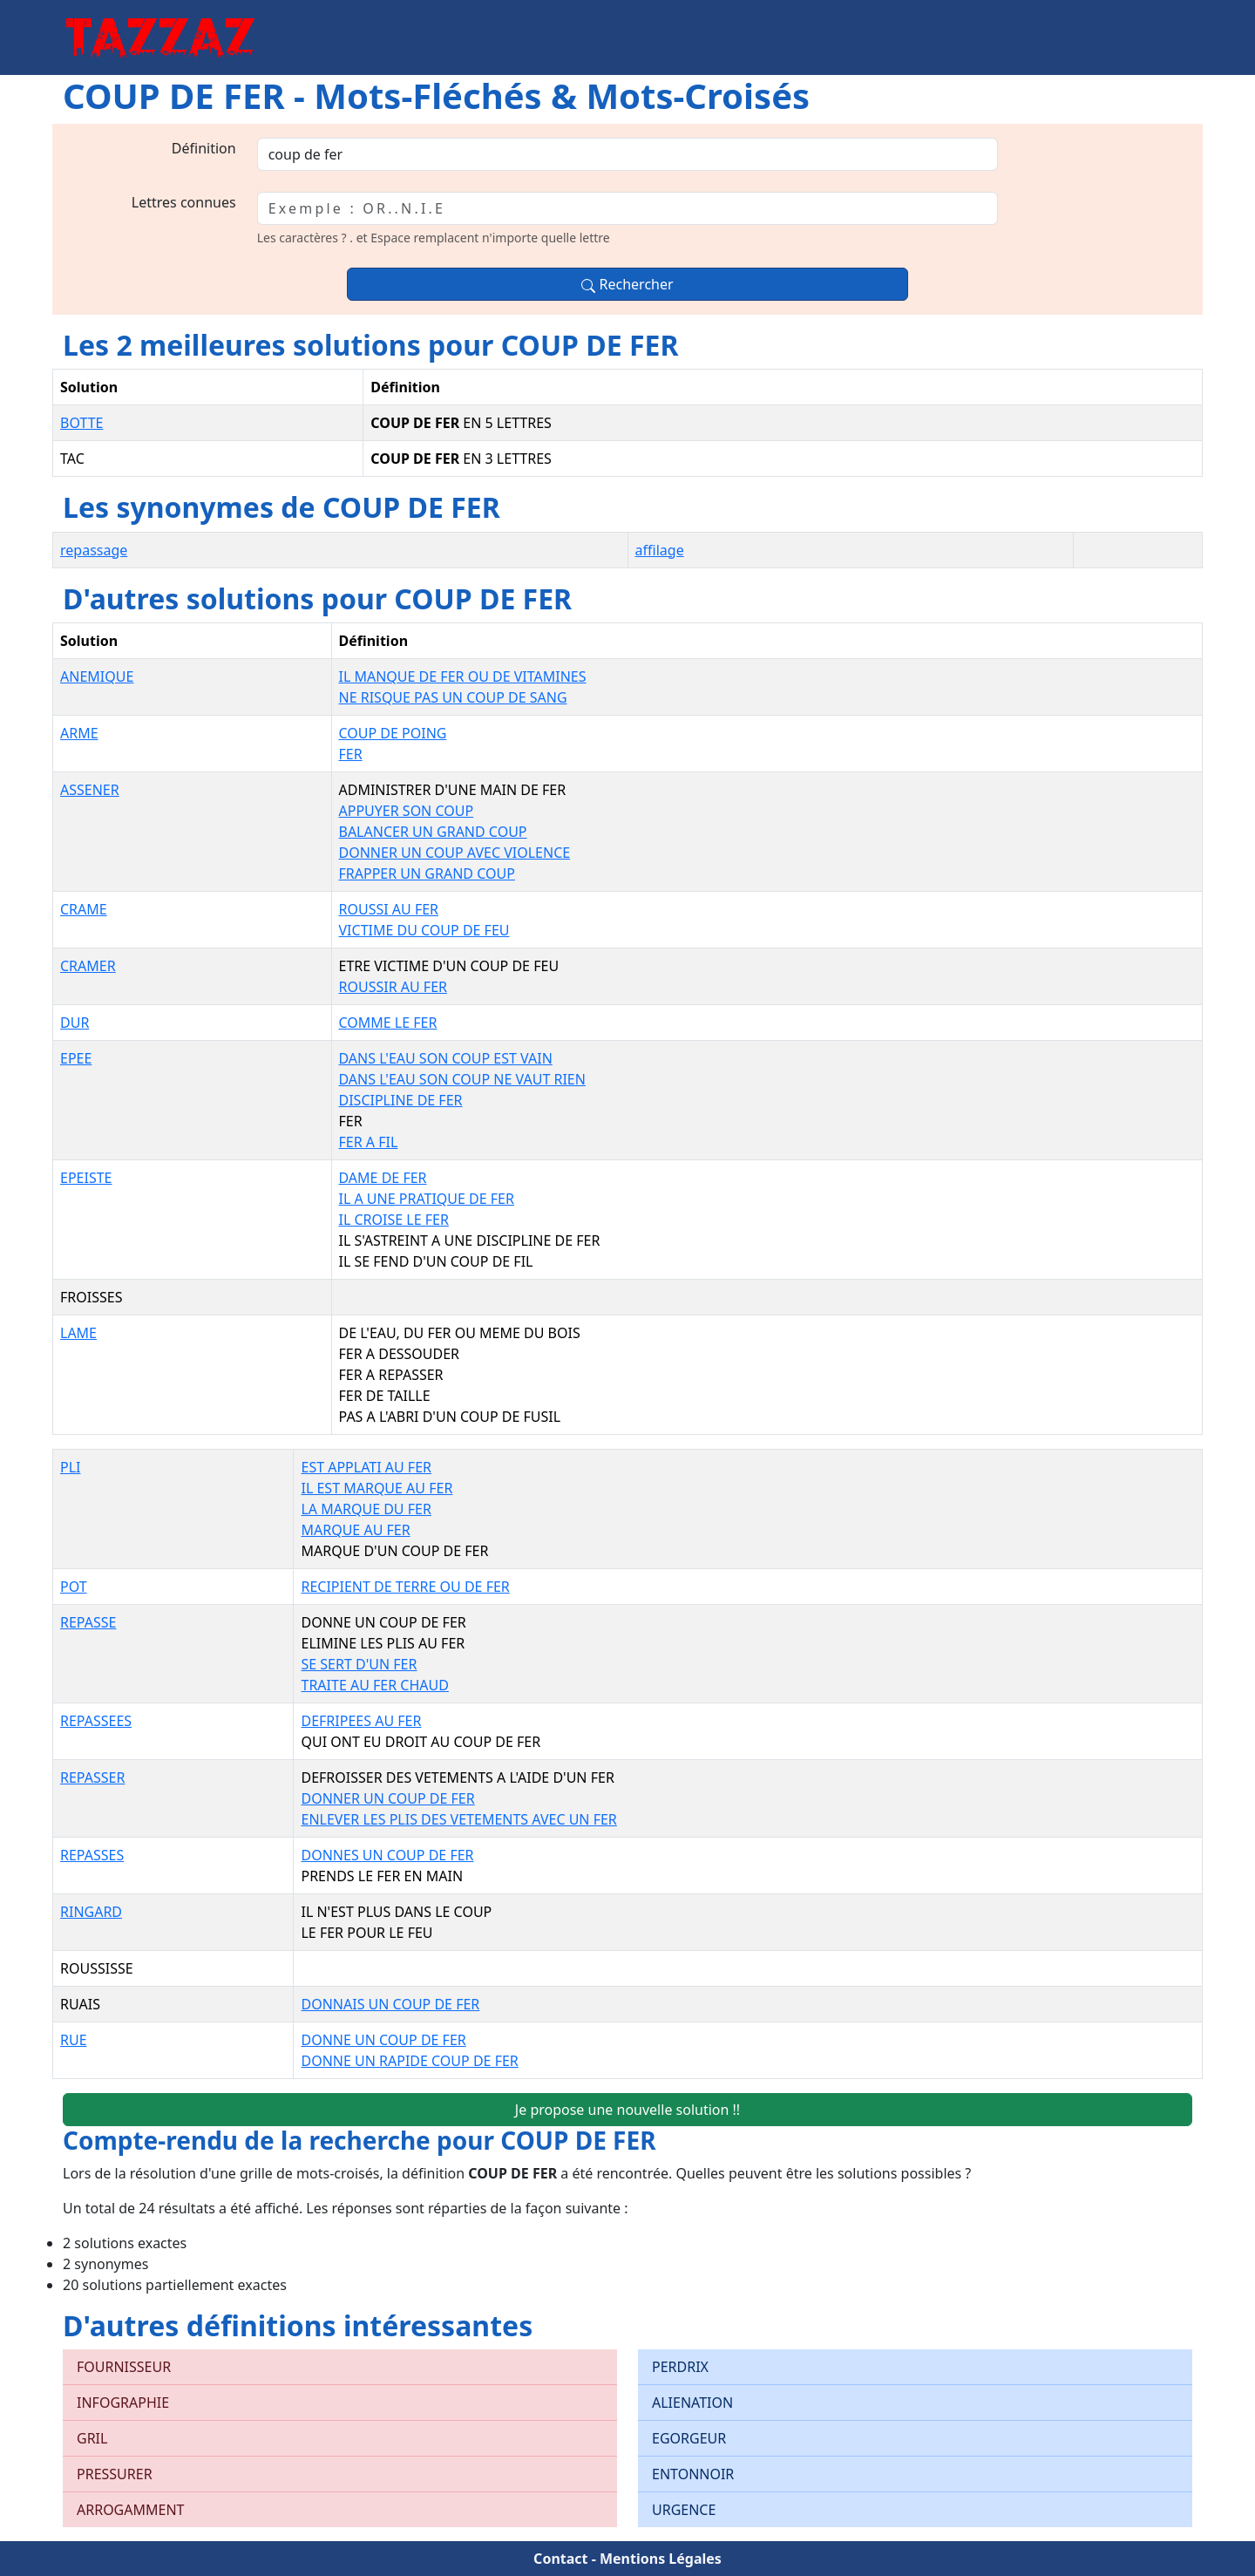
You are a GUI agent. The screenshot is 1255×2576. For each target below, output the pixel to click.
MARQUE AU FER (355, 1529)
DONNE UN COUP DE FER (383, 2039)
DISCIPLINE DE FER (401, 1100)
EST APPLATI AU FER (366, 1467)
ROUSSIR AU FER (393, 986)
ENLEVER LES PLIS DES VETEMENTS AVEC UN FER (458, 1819)
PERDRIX (680, 2366)
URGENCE (684, 2509)
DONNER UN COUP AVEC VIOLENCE (455, 852)
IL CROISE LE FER (394, 1219)
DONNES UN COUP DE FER (387, 1855)
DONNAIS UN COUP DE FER (390, 2004)
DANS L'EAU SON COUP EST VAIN (446, 1058)
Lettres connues (184, 202)
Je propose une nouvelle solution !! (627, 2109)
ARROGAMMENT (130, 2509)
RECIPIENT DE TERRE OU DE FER (405, 1586)
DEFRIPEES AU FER (361, 1720)
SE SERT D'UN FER (359, 1664)
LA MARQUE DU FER (366, 1509)
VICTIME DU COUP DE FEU (424, 930)
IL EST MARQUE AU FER (376, 1488)
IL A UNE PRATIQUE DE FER (426, 1198)
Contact (560, 2558)
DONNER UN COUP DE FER (387, 1798)
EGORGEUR (689, 2438)
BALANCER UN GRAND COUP (433, 831)
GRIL (92, 2438)
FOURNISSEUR (124, 2366)
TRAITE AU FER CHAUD (374, 1685)
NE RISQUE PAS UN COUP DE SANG (453, 697)
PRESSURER (115, 2474)
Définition (204, 148)
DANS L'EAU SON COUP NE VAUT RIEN (462, 1079)
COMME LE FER (388, 1022)
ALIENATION (692, 2402)
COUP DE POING (393, 733)
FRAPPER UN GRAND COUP (427, 873)
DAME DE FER (383, 1177)
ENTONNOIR (693, 2474)
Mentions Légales (661, 2558)
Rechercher (627, 284)
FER (351, 754)
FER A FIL (368, 1142)
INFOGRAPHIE (123, 2402)
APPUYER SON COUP (406, 810)
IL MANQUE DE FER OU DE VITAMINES (463, 676)
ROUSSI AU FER (389, 909)
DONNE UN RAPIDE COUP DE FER (409, 2060)
